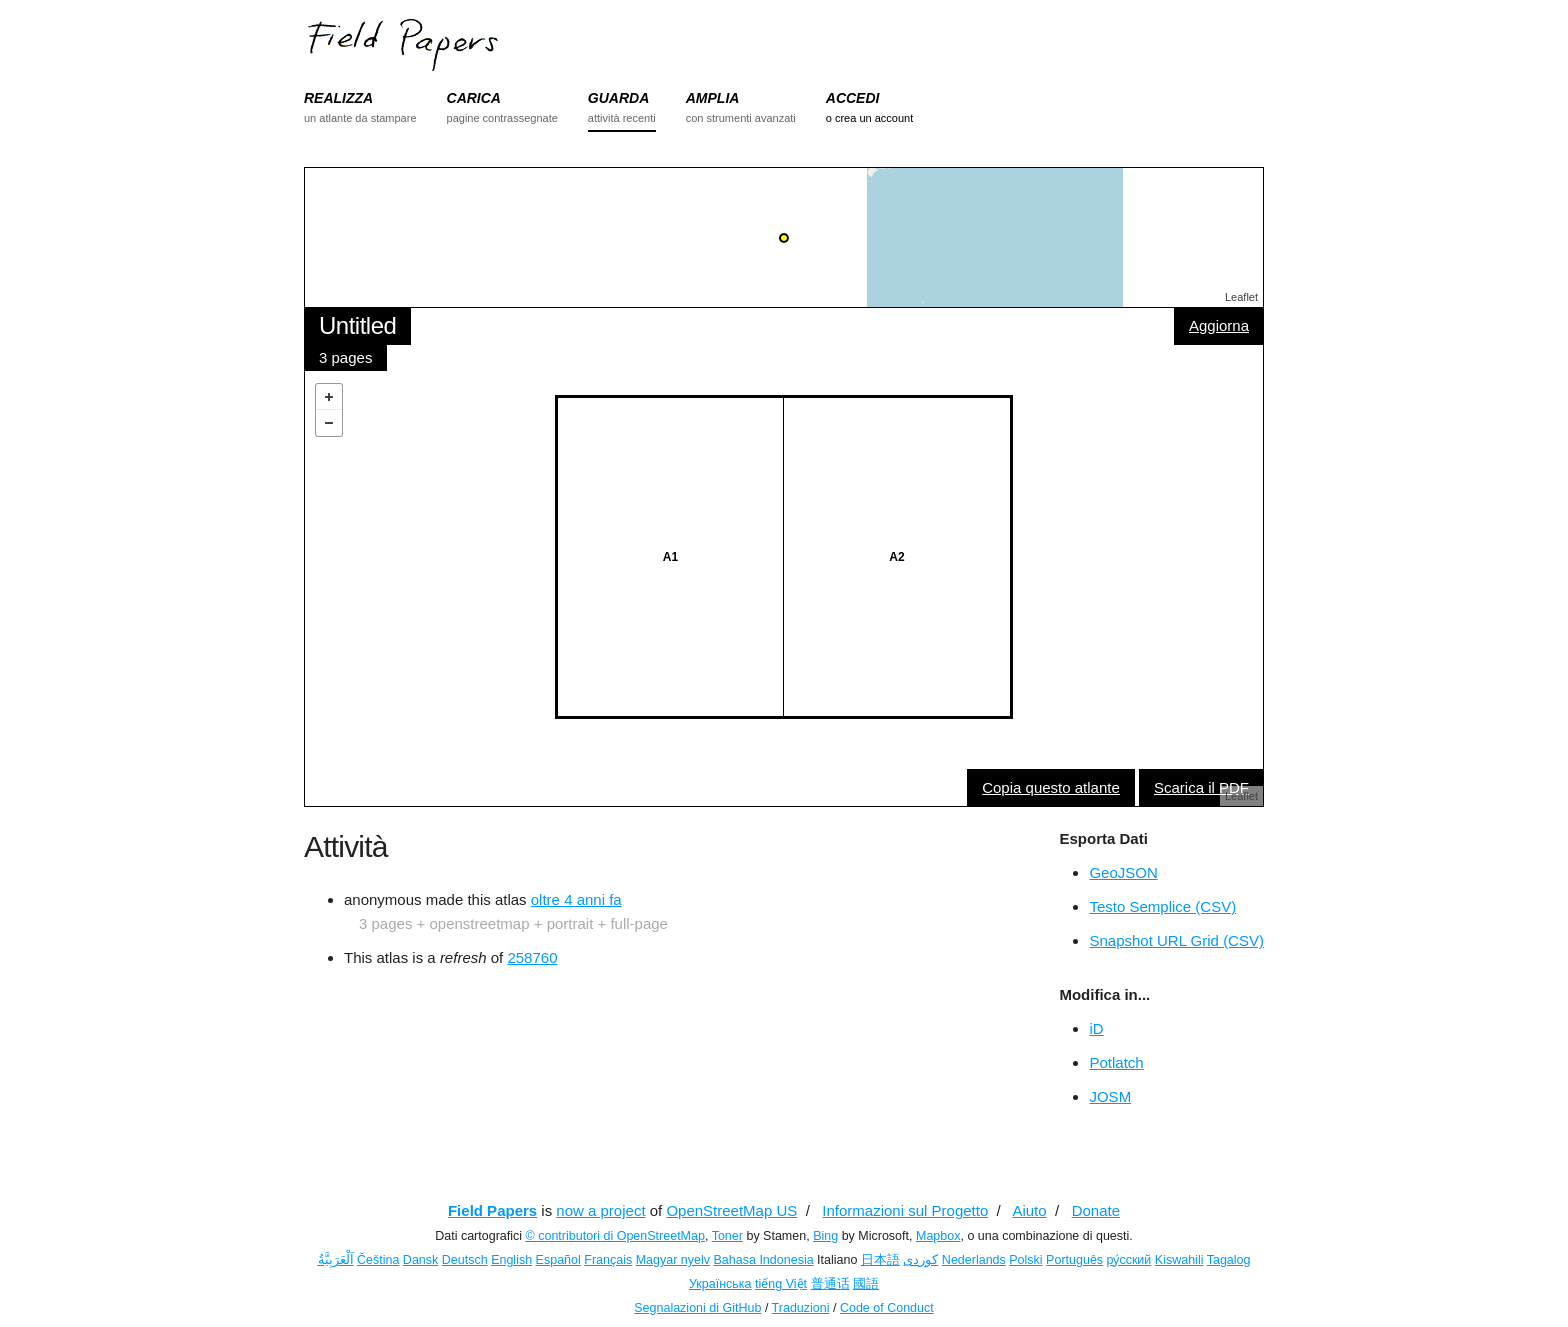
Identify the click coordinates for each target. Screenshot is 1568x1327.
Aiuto (1029, 1210)
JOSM (1110, 1096)
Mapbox (938, 1236)
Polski (1025, 1260)
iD (1096, 1028)
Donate (1096, 1210)
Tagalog (1229, 1260)
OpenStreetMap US (731, 1210)
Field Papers (492, 1210)
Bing (825, 1236)
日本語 (880, 1260)
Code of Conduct (887, 1308)
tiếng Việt (781, 1284)
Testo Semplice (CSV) (1162, 906)
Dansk (420, 1260)
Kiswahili (1179, 1260)
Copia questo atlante (1051, 787)
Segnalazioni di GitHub (697, 1308)
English (511, 1260)
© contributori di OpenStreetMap (615, 1236)
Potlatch (1116, 1062)
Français (608, 1260)
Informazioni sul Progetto (905, 1210)
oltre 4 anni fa (576, 899)
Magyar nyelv (673, 1260)
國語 (866, 1284)
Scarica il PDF (1201, 787)
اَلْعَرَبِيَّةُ (336, 1260)
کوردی (920, 1260)
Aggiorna (1219, 325)
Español (558, 1260)
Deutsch (465, 1260)
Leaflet (1241, 297)
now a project (600, 1210)
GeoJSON (1123, 872)
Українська (720, 1284)
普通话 (830, 1284)
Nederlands (974, 1260)
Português (1074, 1260)
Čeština (378, 1260)
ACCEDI (853, 98)
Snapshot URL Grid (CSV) (1176, 940)
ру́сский (1129, 1260)
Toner (727, 1236)
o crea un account (869, 118)
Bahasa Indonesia (764, 1260)
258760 (532, 957)
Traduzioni (801, 1308)
